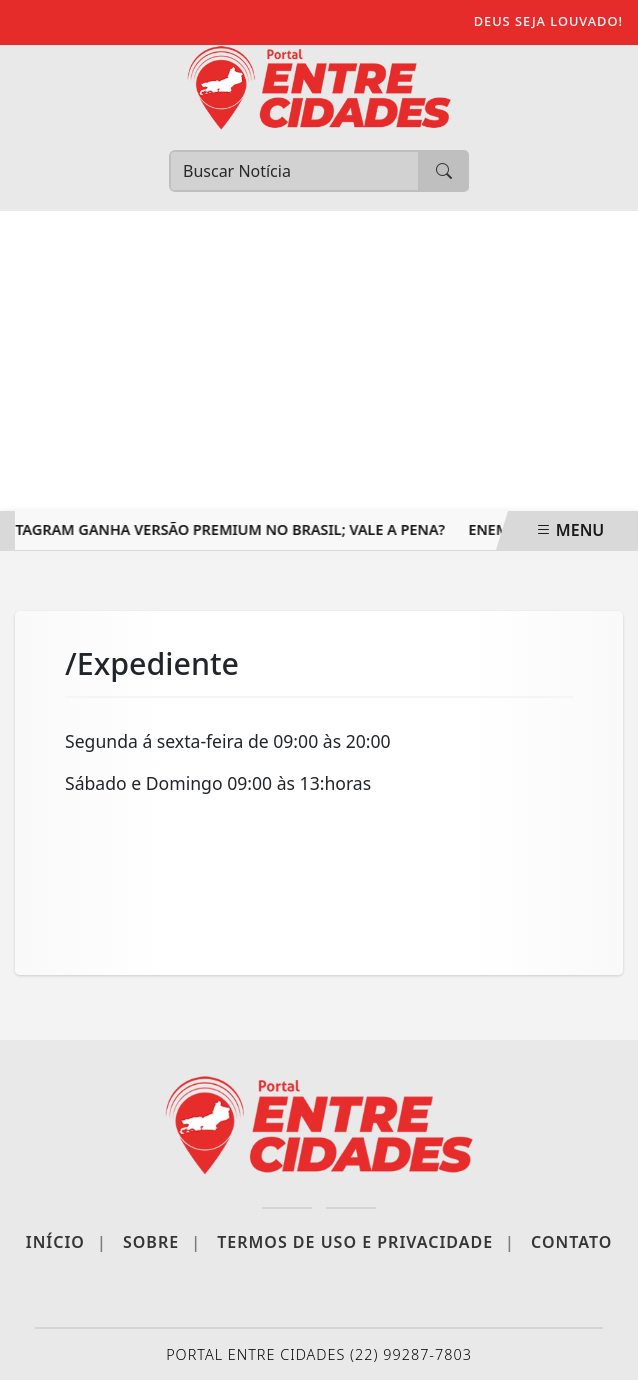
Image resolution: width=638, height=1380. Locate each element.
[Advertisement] (319, 361)
